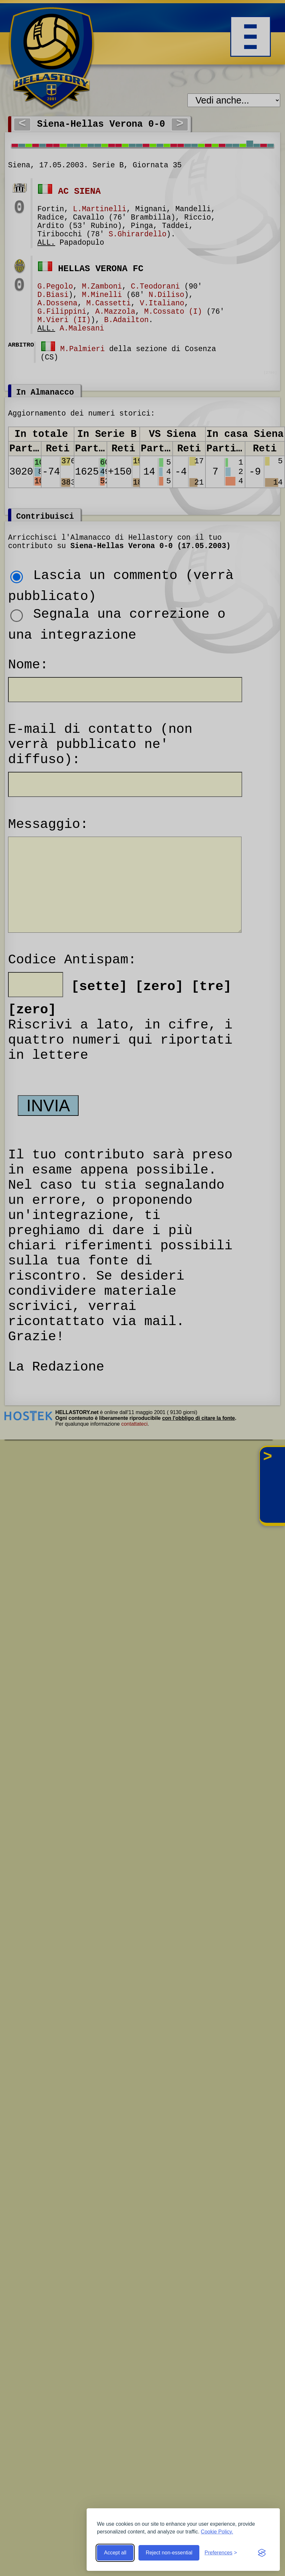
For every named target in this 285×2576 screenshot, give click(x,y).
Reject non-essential (169, 2552)
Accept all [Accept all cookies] (115, 2552)
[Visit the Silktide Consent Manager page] (262, 2553)
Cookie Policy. (217, 2531)
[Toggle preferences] (220, 2553)
